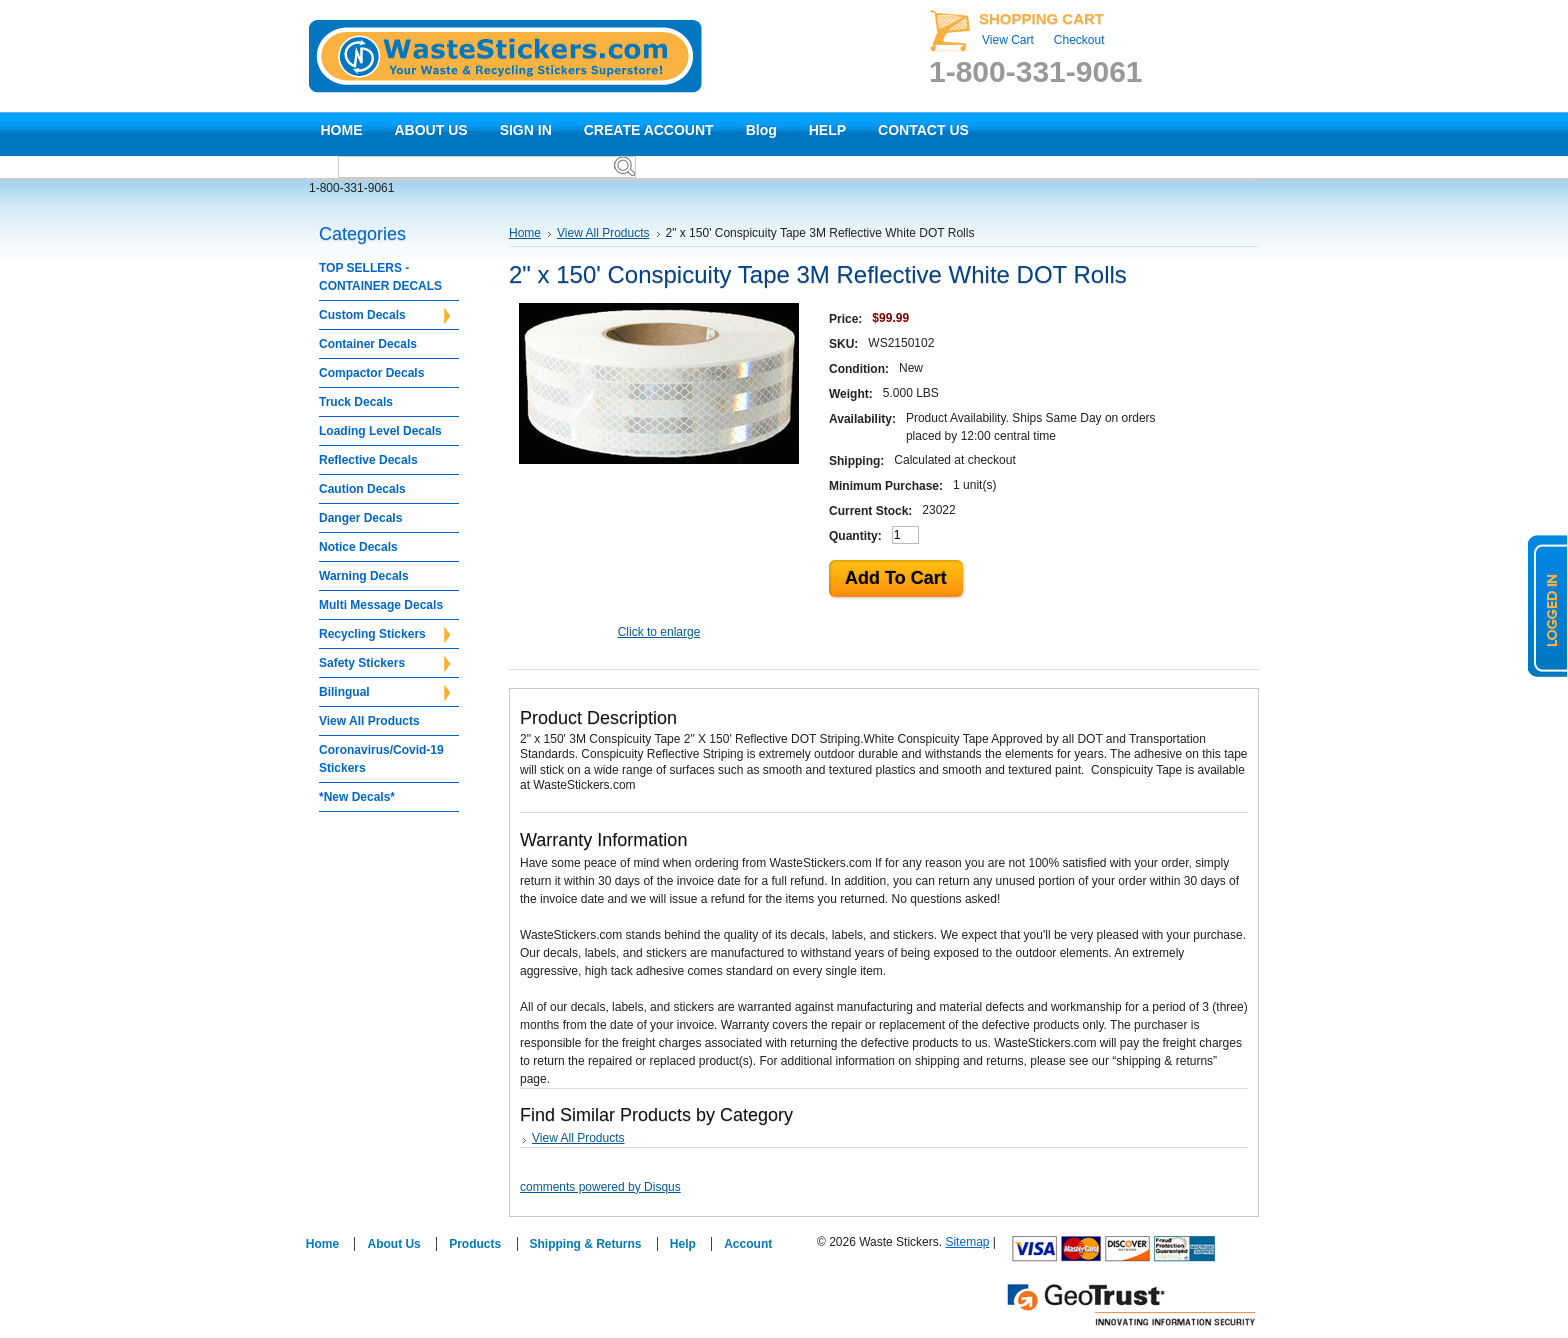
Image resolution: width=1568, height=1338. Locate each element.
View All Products (369, 721)
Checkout (1079, 40)
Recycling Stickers (384, 635)
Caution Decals (362, 489)
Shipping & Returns (586, 1244)
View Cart (1008, 40)
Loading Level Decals (380, 431)
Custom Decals (384, 316)
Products (475, 1244)
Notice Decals (358, 547)
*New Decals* (357, 797)
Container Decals (368, 344)
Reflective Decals (368, 460)
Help (683, 1244)
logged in (1548, 606)
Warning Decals (364, 576)
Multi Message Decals (381, 605)
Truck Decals (356, 402)
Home (525, 233)
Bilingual (384, 693)
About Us (393, 1244)
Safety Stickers (384, 664)
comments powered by (600, 1187)
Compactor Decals (371, 373)
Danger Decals (360, 518)
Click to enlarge (659, 632)
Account (748, 1244)
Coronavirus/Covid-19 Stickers (381, 759)
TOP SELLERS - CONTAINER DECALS (380, 277)
